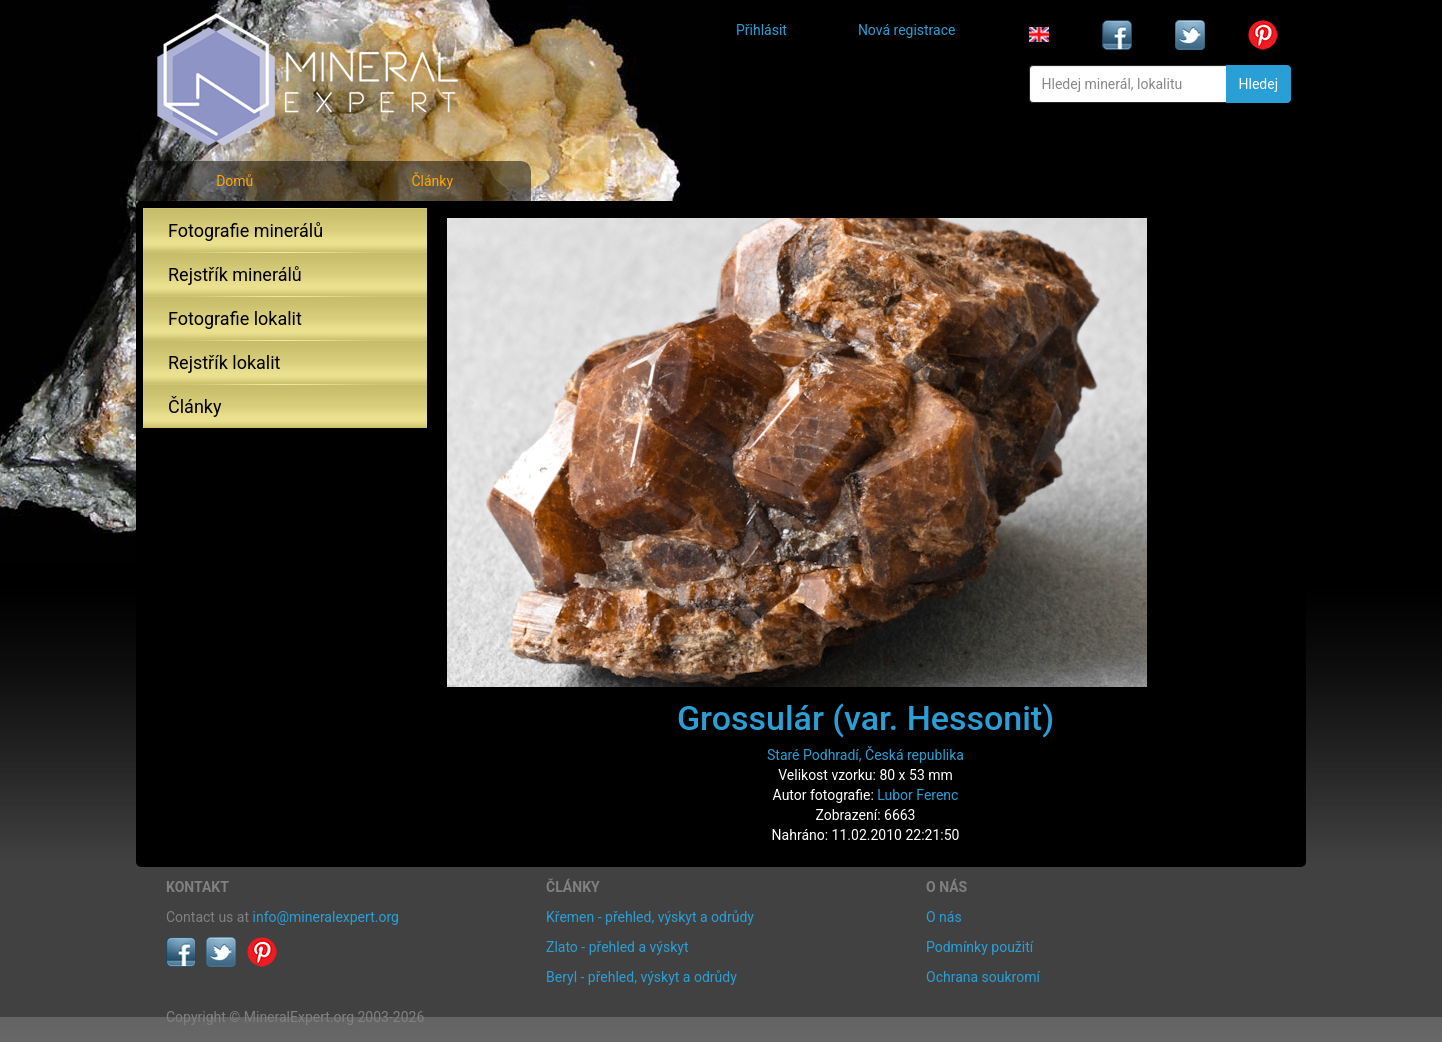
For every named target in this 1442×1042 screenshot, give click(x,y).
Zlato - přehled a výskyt (617, 947)
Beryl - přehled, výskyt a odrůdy (641, 977)
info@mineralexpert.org (326, 917)
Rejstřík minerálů (235, 274)
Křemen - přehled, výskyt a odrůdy (650, 917)
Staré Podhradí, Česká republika (865, 755)
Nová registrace (907, 30)
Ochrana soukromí (983, 977)
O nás (944, 917)
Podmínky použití (979, 947)
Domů (234, 181)
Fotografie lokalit (235, 318)
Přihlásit (761, 30)
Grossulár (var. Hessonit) (865, 718)
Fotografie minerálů (245, 230)
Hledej (1258, 84)
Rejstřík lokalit (224, 362)
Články (432, 181)
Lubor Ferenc (917, 795)
